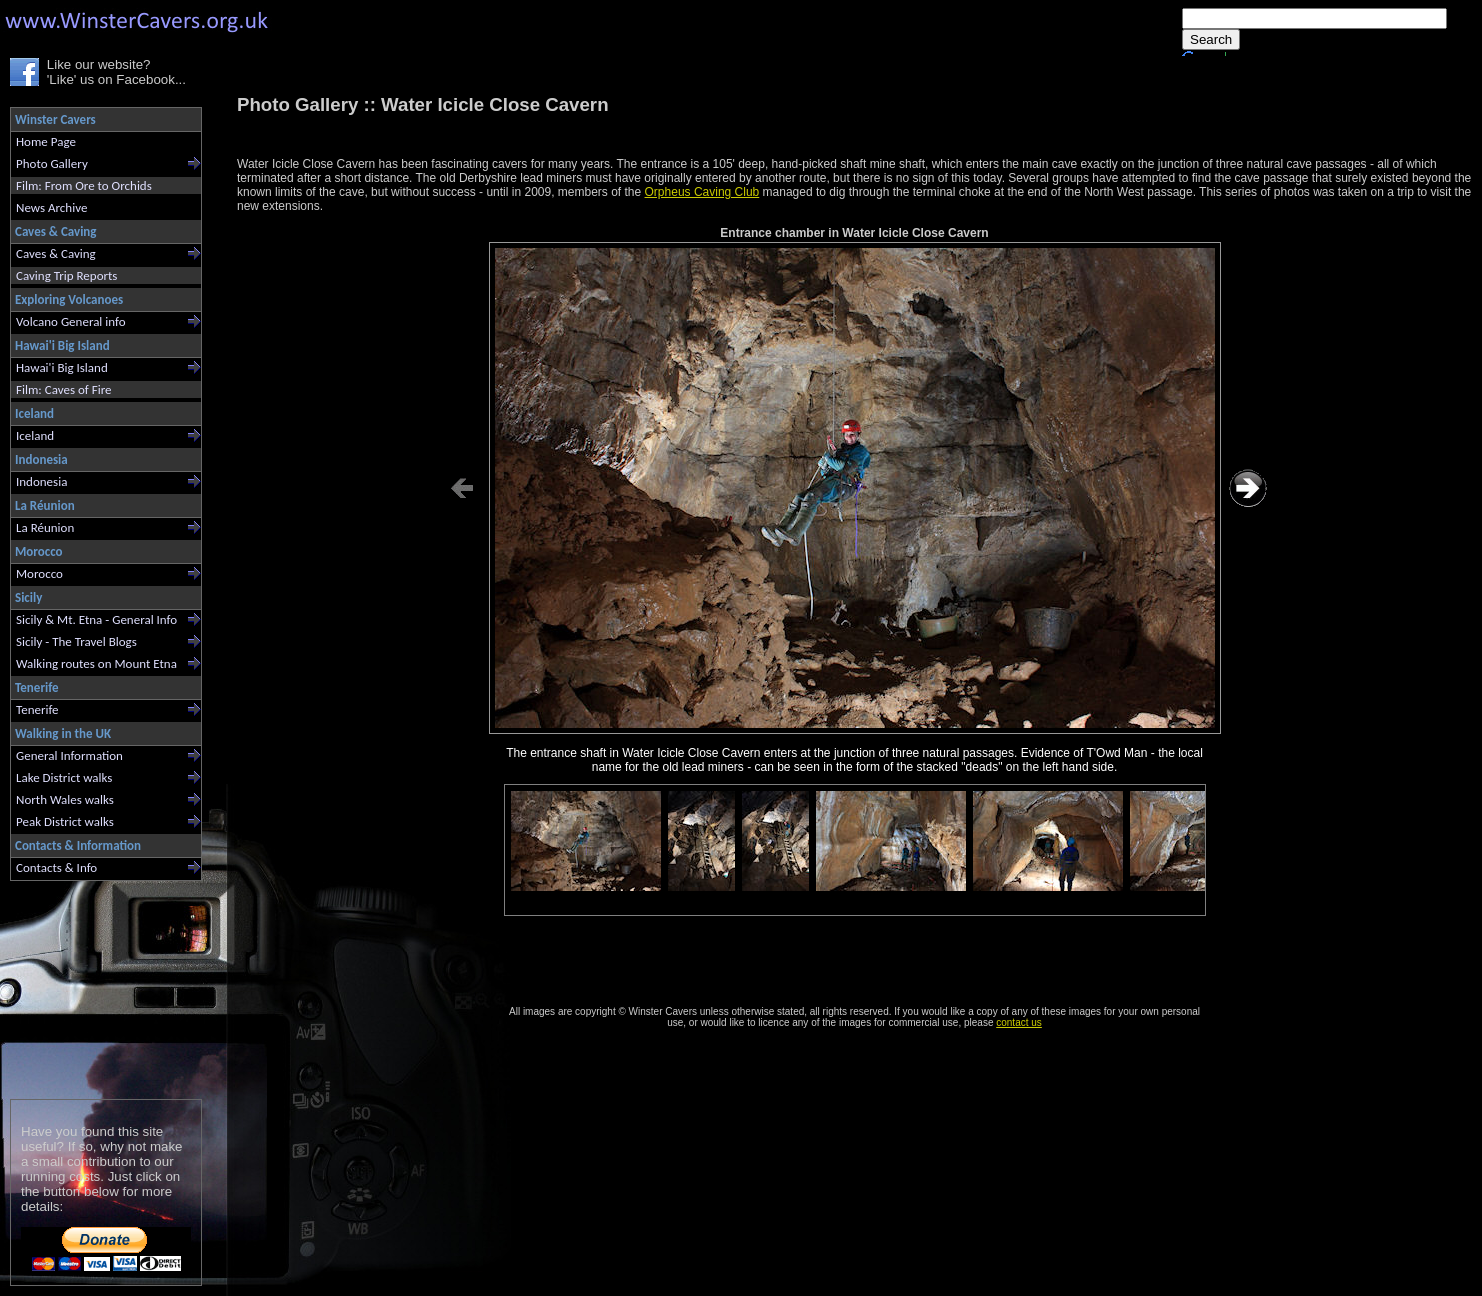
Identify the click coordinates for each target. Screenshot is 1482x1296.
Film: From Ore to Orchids (84, 185)
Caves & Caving (56, 253)
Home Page (46, 141)
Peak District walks (65, 821)
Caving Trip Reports (66, 275)
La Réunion (45, 527)
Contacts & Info (56, 867)
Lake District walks (64, 777)
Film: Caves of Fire (63, 389)
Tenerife (37, 709)
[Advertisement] (97, 985)
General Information (69, 755)
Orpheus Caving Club (702, 192)
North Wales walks (65, 799)
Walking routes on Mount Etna (96, 663)
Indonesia (41, 481)
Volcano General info (71, 321)
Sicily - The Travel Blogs (76, 641)
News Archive (51, 207)
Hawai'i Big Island (62, 367)
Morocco (39, 573)
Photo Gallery (52, 163)
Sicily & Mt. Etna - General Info (96, 619)
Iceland (35, 435)
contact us (1019, 1022)
